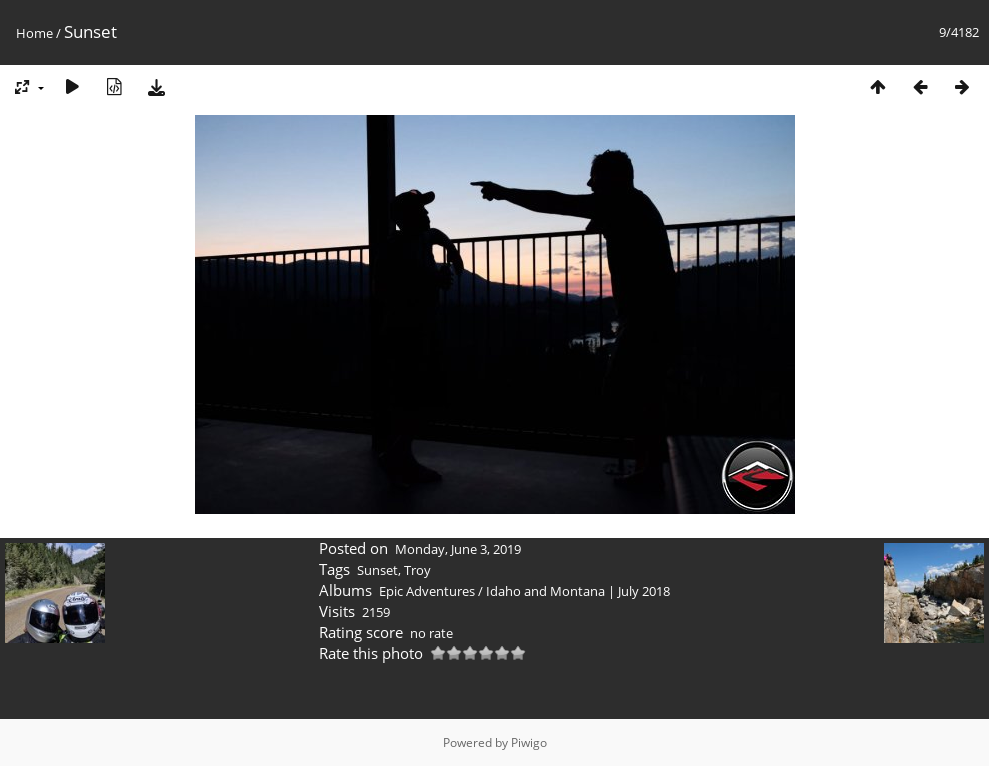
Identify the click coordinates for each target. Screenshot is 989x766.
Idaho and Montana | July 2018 (578, 591)
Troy (417, 570)
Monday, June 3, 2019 (458, 549)
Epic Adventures (427, 591)
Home (34, 33)
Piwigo (529, 742)
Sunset (377, 570)
